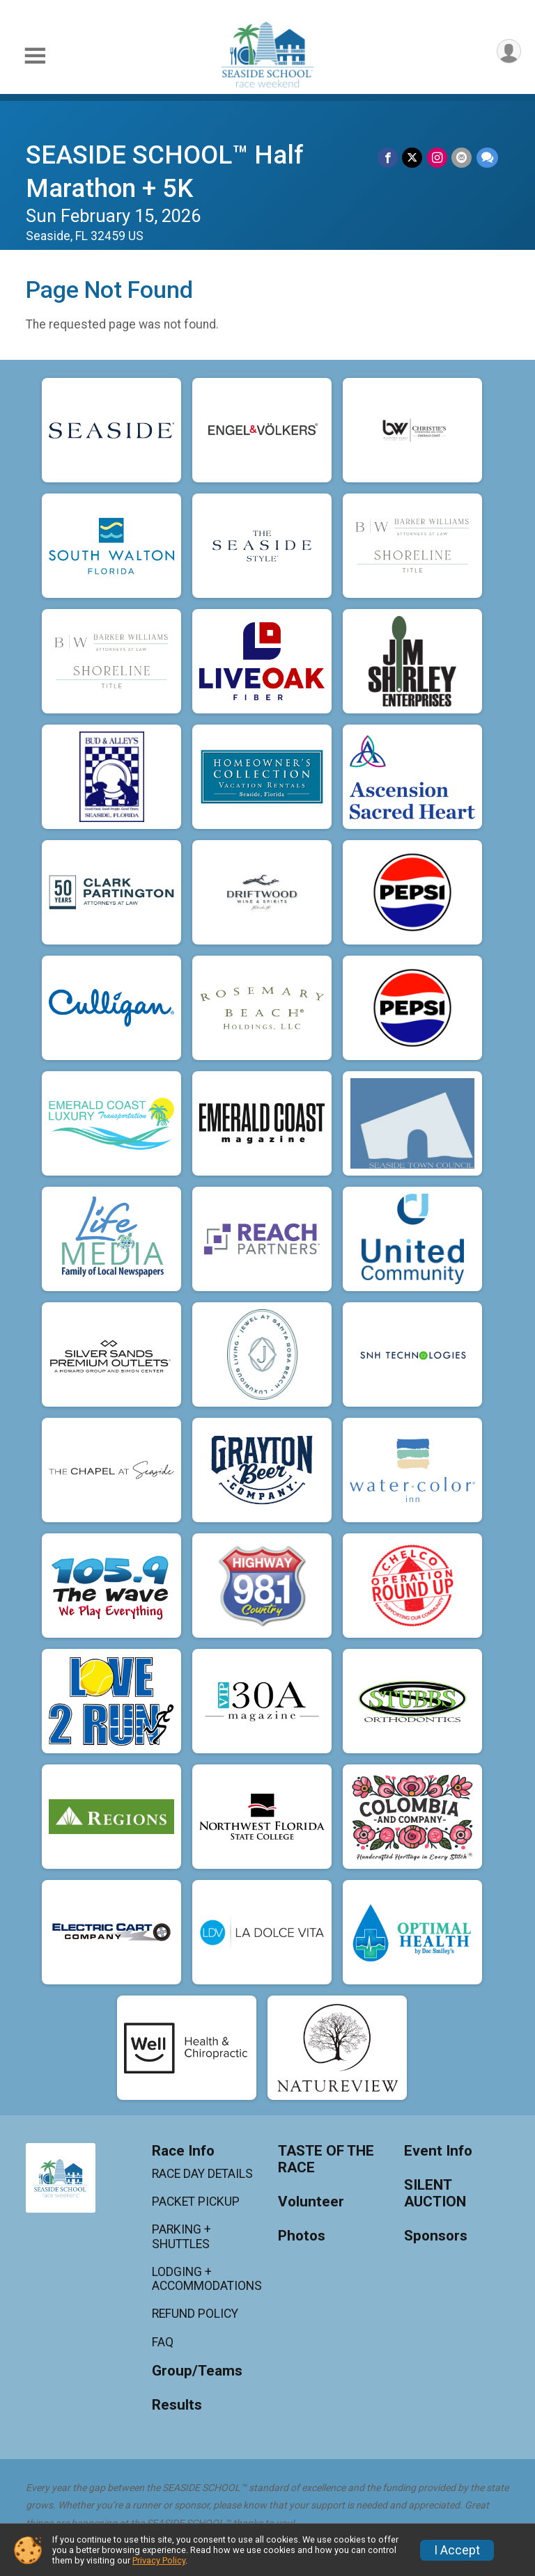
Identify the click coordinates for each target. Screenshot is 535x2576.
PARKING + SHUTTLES (181, 2236)
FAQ (162, 2342)
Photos (301, 2236)
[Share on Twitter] (413, 158)
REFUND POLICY (195, 2314)
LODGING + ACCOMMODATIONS (204, 2279)
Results (177, 2405)
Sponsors (435, 2236)
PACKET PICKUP (196, 2201)
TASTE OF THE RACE (326, 2159)
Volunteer (311, 2202)
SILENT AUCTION (435, 2193)
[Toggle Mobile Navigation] (35, 56)
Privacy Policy (158, 2560)
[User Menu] (508, 52)
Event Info (438, 2151)
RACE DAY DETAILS (202, 2174)
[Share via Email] (462, 158)
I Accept (457, 2550)
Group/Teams (197, 2371)
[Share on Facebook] (389, 158)
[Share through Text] (487, 158)
